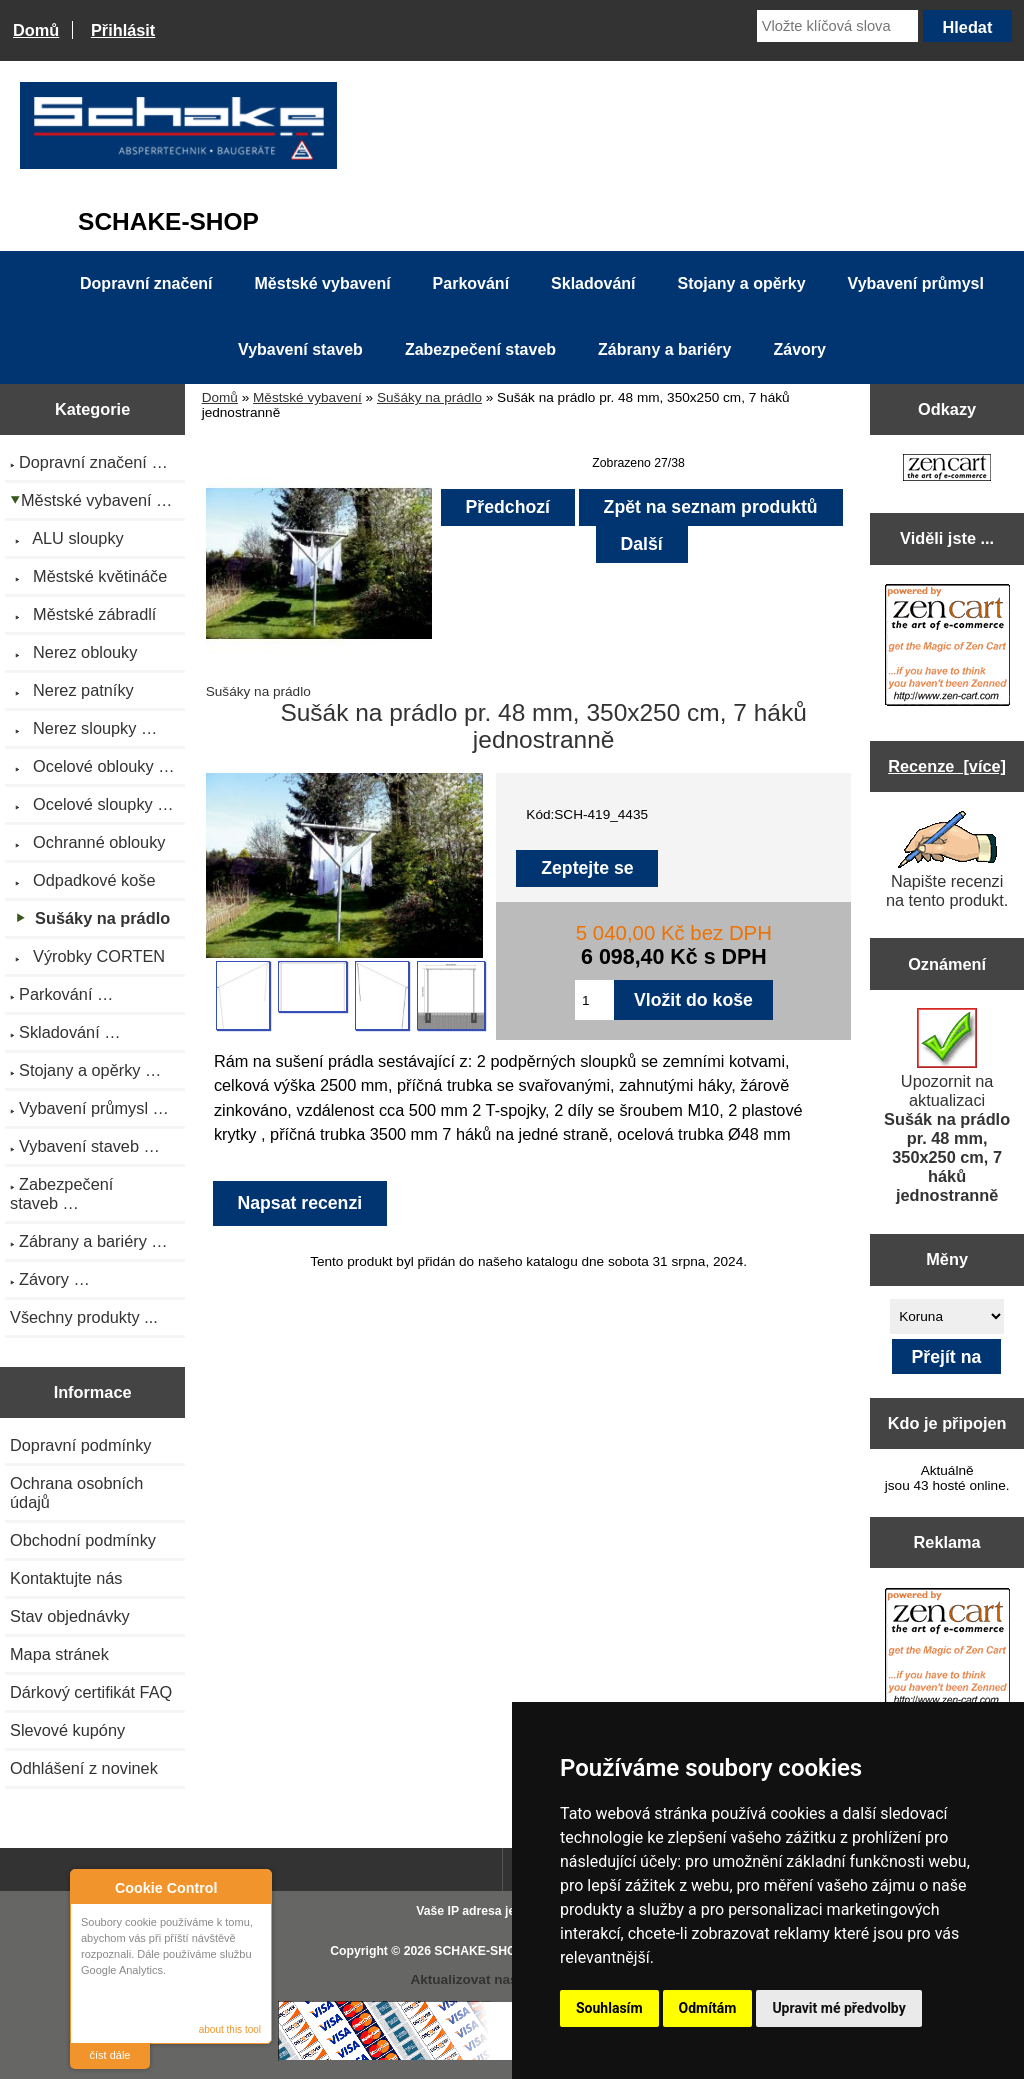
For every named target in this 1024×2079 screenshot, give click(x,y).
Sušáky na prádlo (429, 397)
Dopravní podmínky (80, 1445)
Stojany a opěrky (742, 283)
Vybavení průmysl (916, 283)
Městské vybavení (307, 397)
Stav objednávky (70, 1616)
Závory (799, 349)
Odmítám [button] (708, 2008)
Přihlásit (123, 30)
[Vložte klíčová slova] (837, 26)
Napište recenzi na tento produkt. (947, 860)
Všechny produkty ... (84, 1317)
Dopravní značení (146, 283)
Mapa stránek (59, 1654)
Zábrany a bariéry (664, 349)
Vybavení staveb (300, 349)
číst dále (110, 2055)
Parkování (471, 283)
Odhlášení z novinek (84, 1768)
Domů (36, 30)
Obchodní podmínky (83, 1540)
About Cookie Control (91, 1887)
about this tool (230, 2029)
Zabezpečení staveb (480, 349)
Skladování (593, 283)
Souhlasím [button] (609, 2008)
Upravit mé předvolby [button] (838, 2008)
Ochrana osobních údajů (76, 1492)
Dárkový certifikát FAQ (91, 1692)
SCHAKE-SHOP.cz (486, 1951)
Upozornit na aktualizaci (947, 1106)
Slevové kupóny (67, 1730)
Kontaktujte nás (66, 1578)
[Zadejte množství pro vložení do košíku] (594, 1000)
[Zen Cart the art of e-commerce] (947, 469)
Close (253, 1887)
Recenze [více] (947, 766)
